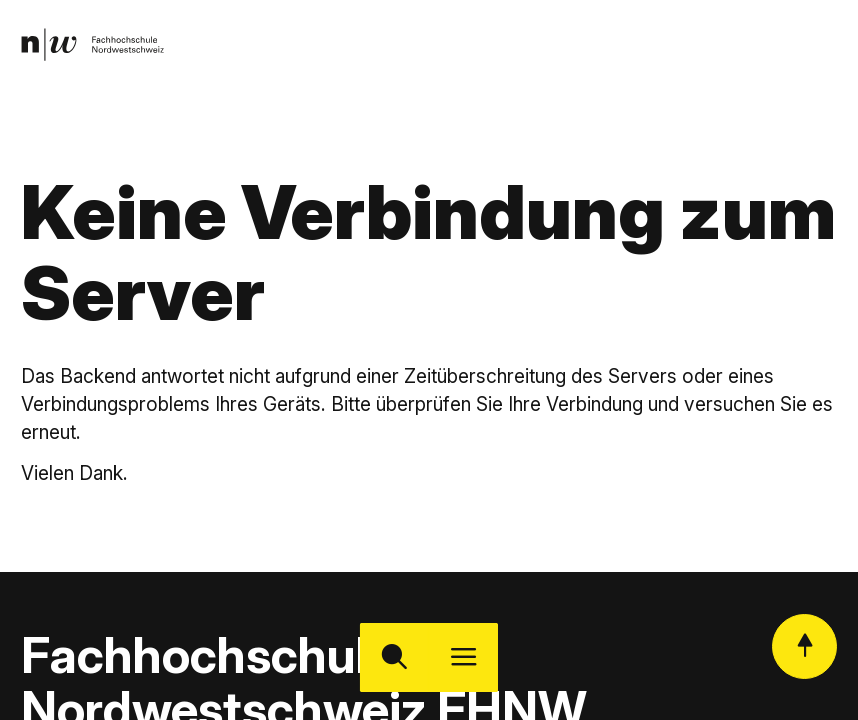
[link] (92, 44)
